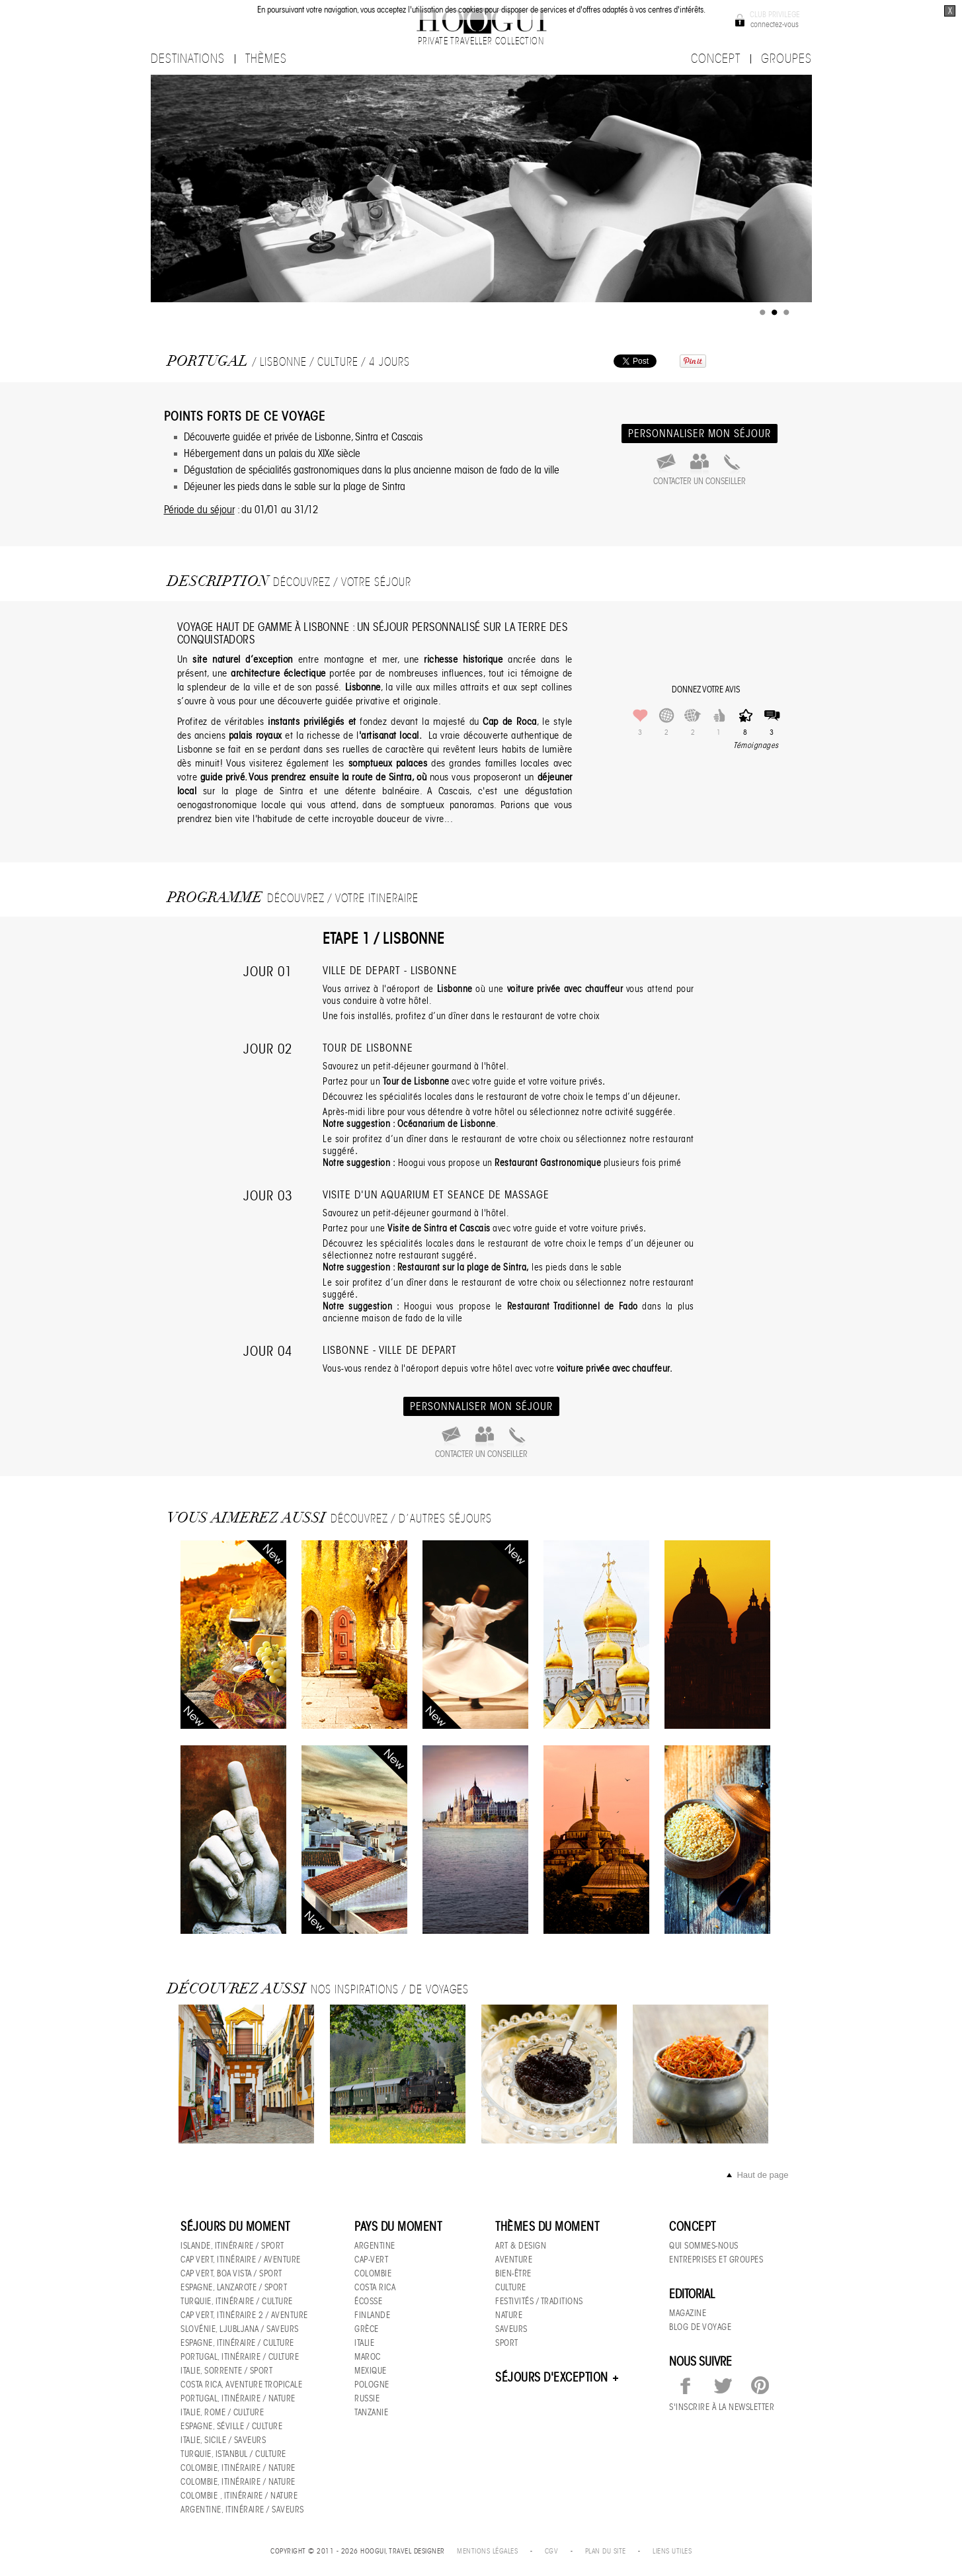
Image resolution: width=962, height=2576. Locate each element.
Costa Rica (374, 2287)
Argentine (374, 2245)
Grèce (366, 2329)
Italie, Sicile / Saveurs (223, 2440)
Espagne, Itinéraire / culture (237, 2342)
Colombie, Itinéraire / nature (238, 2467)
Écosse (368, 2301)
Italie (364, 2342)
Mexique (370, 2370)
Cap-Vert (371, 2259)
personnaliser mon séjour (699, 433)
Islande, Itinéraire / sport (232, 2245)
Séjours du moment (235, 2227)
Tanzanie (371, 2412)
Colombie (372, 2273)
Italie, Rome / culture (222, 2412)
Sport (506, 2342)
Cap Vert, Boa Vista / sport (231, 2273)
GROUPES (786, 59)
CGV (552, 2550)
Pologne (371, 2384)
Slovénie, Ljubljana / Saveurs (239, 2329)
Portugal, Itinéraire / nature (238, 2398)
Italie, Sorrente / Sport (226, 2370)
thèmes (266, 59)
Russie (367, 2398)
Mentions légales (487, 2550)
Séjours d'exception (557, 2377)
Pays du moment (398, 2227)
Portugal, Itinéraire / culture (239, 2356)
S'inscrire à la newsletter (721, 2407)
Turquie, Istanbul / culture (233, 2454)
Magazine (687, 2313)
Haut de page (762, 2175)
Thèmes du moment (547, 2227)
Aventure (513, 2259)
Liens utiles (672, 2550)
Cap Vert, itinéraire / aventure (240, 2259)
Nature (508, 2315)
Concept (692, 2227)
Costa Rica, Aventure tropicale (241, 2384)
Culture (510, 2287)
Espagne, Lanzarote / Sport (233, 2287)
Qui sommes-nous (704, 2245)
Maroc (367, 2356)
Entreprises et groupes (716, 2259)
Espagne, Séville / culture (231, 2426)
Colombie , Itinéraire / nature (239, 2495)
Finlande (372, 2315)
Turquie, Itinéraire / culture (236, 2301)
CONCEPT (716, 59)
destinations (188, 59)
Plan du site (605, 2550)
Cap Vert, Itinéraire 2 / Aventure (244, 2315)
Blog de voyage (700, 2327)
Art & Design (520, 2245)
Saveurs (511, 2329)
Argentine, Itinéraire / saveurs (242, 2509)
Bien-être (513, 2273)
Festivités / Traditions (539, 2301)
